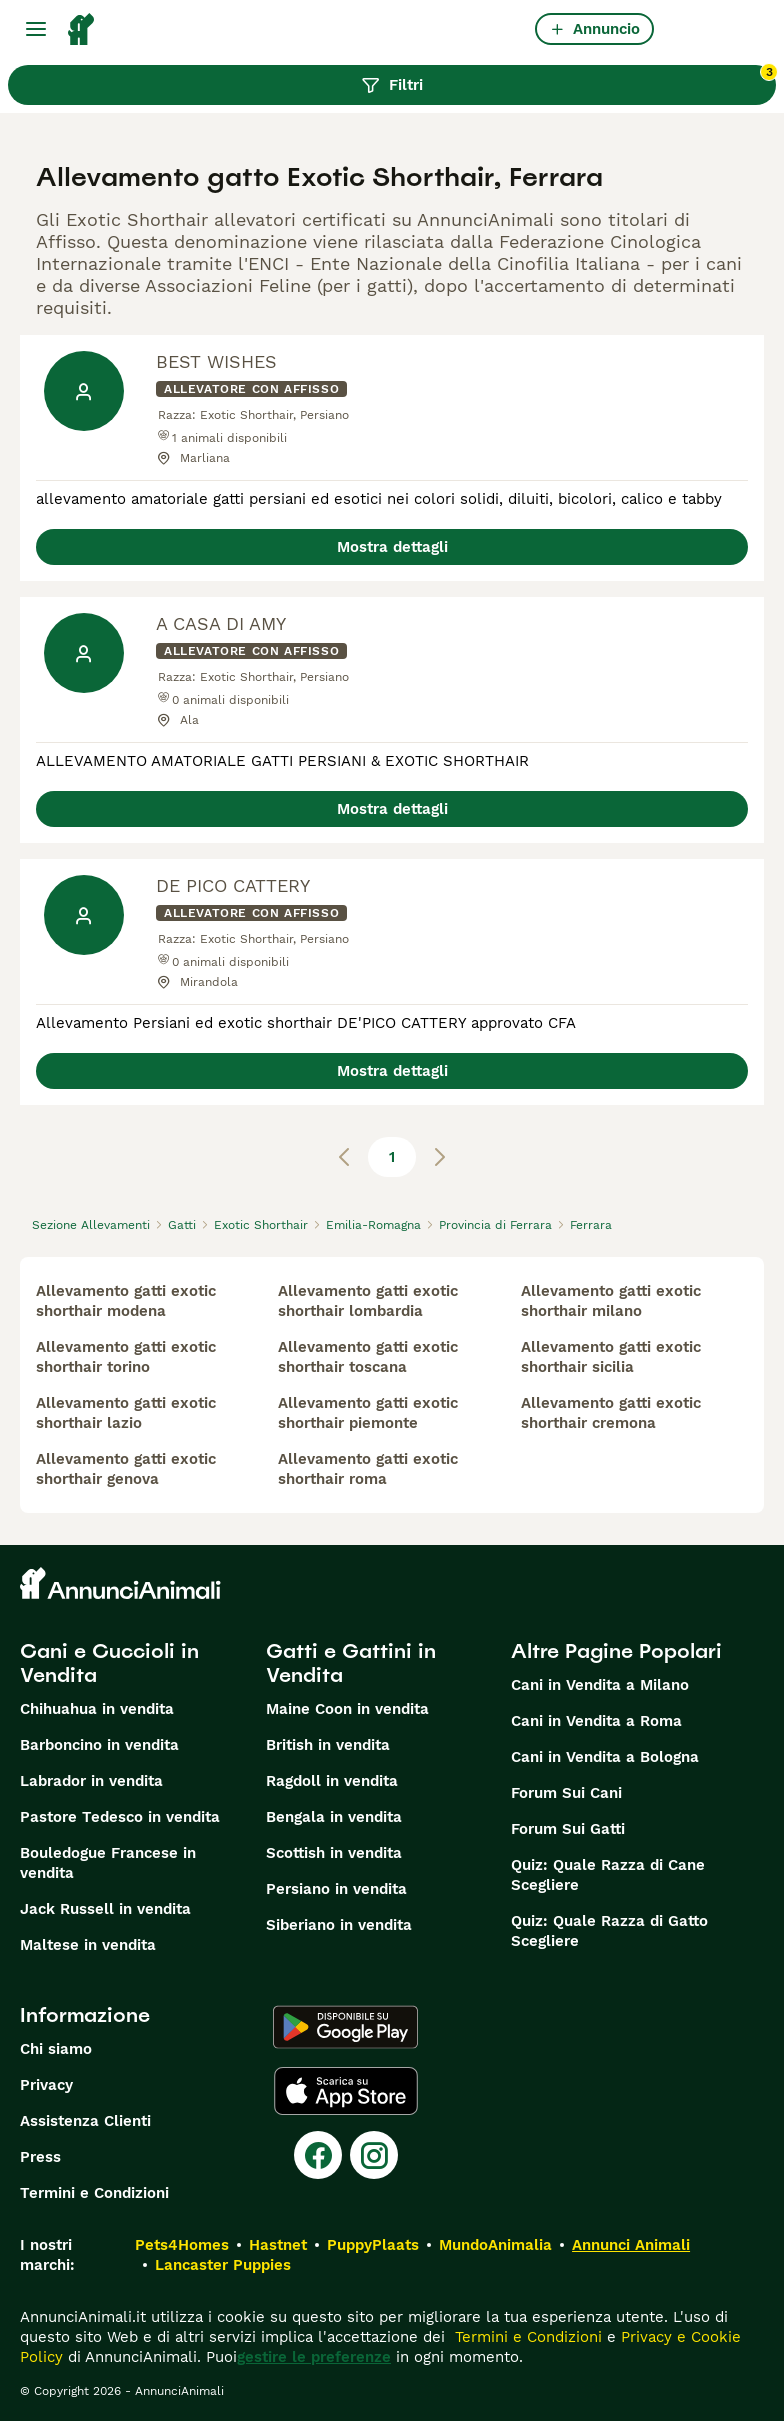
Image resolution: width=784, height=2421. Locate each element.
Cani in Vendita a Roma (596, 1721)
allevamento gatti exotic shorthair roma (368, 1469)
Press (40, 2157)
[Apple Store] (346, 2091)
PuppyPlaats (373, 2245)
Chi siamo (56, 2049)
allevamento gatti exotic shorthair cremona (611, 1413)
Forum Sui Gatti (568, 1829)
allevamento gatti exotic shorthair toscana (368, 1357)
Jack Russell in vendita (105, 1909)
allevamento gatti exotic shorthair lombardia (368, 1301)
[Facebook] (318, 2155)
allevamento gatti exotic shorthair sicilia (611, 1357)
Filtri (568, 80)
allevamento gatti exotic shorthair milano (611, 1301)
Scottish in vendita (334, 1853)
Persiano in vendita (336, 1889)
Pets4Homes (182, 2245)
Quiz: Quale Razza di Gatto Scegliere (609, 1931)
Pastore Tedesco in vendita (120, 1817)
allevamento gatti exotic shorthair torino (126, 1357)
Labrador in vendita (91, 1781)
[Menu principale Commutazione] (36, 29)
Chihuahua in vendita (97, 1709)
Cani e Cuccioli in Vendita (109, 1663)
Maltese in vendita (88, 1945)
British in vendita (328, 1745)
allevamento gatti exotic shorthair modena (126, 1301)
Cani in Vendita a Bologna (605, 1757)
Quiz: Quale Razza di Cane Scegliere (608, 1875)
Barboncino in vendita (99, 1745)
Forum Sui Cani (566, 1793)
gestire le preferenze (314, 2357)
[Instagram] (374, 2155)
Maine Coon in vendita (347, 1709)
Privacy (46, 2085)
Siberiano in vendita (339, 1925)
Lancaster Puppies (223, 2265)
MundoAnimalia (495, 2245)
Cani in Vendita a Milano (600, 1685)
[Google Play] (345, 2027)
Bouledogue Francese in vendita (108, 1863)
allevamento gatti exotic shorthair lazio (126, 1413)
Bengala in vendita (334, 1817)
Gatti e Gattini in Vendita (351, 1663)
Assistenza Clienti (85, 2121)
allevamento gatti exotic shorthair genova (126, 1469)
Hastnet (278, 2245)
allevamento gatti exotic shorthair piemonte (368, 1413)
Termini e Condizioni (94, 2193)
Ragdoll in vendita (332, 1781)
